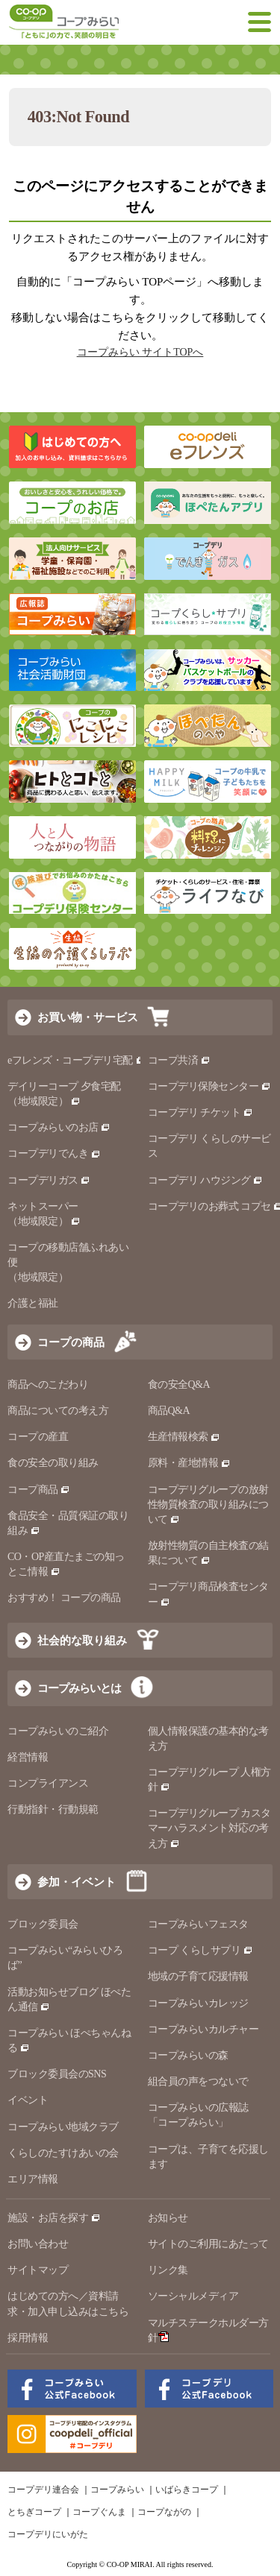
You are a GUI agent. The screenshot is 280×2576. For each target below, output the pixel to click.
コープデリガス (48, 1180)
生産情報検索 (184, 1436)
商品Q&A (169, 1410)
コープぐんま (99, 2512)
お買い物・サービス (87, 1017)
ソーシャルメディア (193, 2296)
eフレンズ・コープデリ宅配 (76, 1060)
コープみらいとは (79, 1688)
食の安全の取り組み (53, 1462)
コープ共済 (179, 1060)
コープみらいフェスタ (198, 1924)
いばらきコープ (186, 2489)
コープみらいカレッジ (198, 2003)
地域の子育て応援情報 (198, 1976)
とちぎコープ (34, 2512)
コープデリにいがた (47, 2534)
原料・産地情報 (189, 1462)
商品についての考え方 (57, 1410)
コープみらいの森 (188, 2055)
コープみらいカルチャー (203, 2029)
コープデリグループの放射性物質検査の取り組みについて (208, 1504)
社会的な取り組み (82, 1640)
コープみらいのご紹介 (57, 1731)
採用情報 (27, 2337)
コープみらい (117, 2489)
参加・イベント (76, 1881)
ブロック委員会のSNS (56, 2074)
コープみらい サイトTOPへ (140, 352)
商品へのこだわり (47, 1384)
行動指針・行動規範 (53, 1809)
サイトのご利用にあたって (208, 2244)
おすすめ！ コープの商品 (64, 1597)
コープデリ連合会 (43, 2489)
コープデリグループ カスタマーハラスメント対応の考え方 (209, 1828)
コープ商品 (38, 1489)
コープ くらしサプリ (200, 1950)
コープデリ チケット (200, 1112)
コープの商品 (71, 1342)
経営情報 (27, 1757)
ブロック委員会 (42, 1924)
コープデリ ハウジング (206, 1180)
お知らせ (168, 2217)
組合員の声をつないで (198, 2081)
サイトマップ (37, 2270)
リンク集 (168, 2270)
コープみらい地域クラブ (63, 2127)
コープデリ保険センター (209, 1086)
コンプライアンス (47, 1783)
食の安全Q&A (179, 1384)
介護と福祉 (32, 1303)
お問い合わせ (37, 2244)
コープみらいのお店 (59, 1127)
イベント (27, 2100)
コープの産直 (37, 1436)
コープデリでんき (54, 1153)
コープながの (164, 2512)
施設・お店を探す (54, 2217)
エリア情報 (32, 2179)
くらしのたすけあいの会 (63, 2153)
